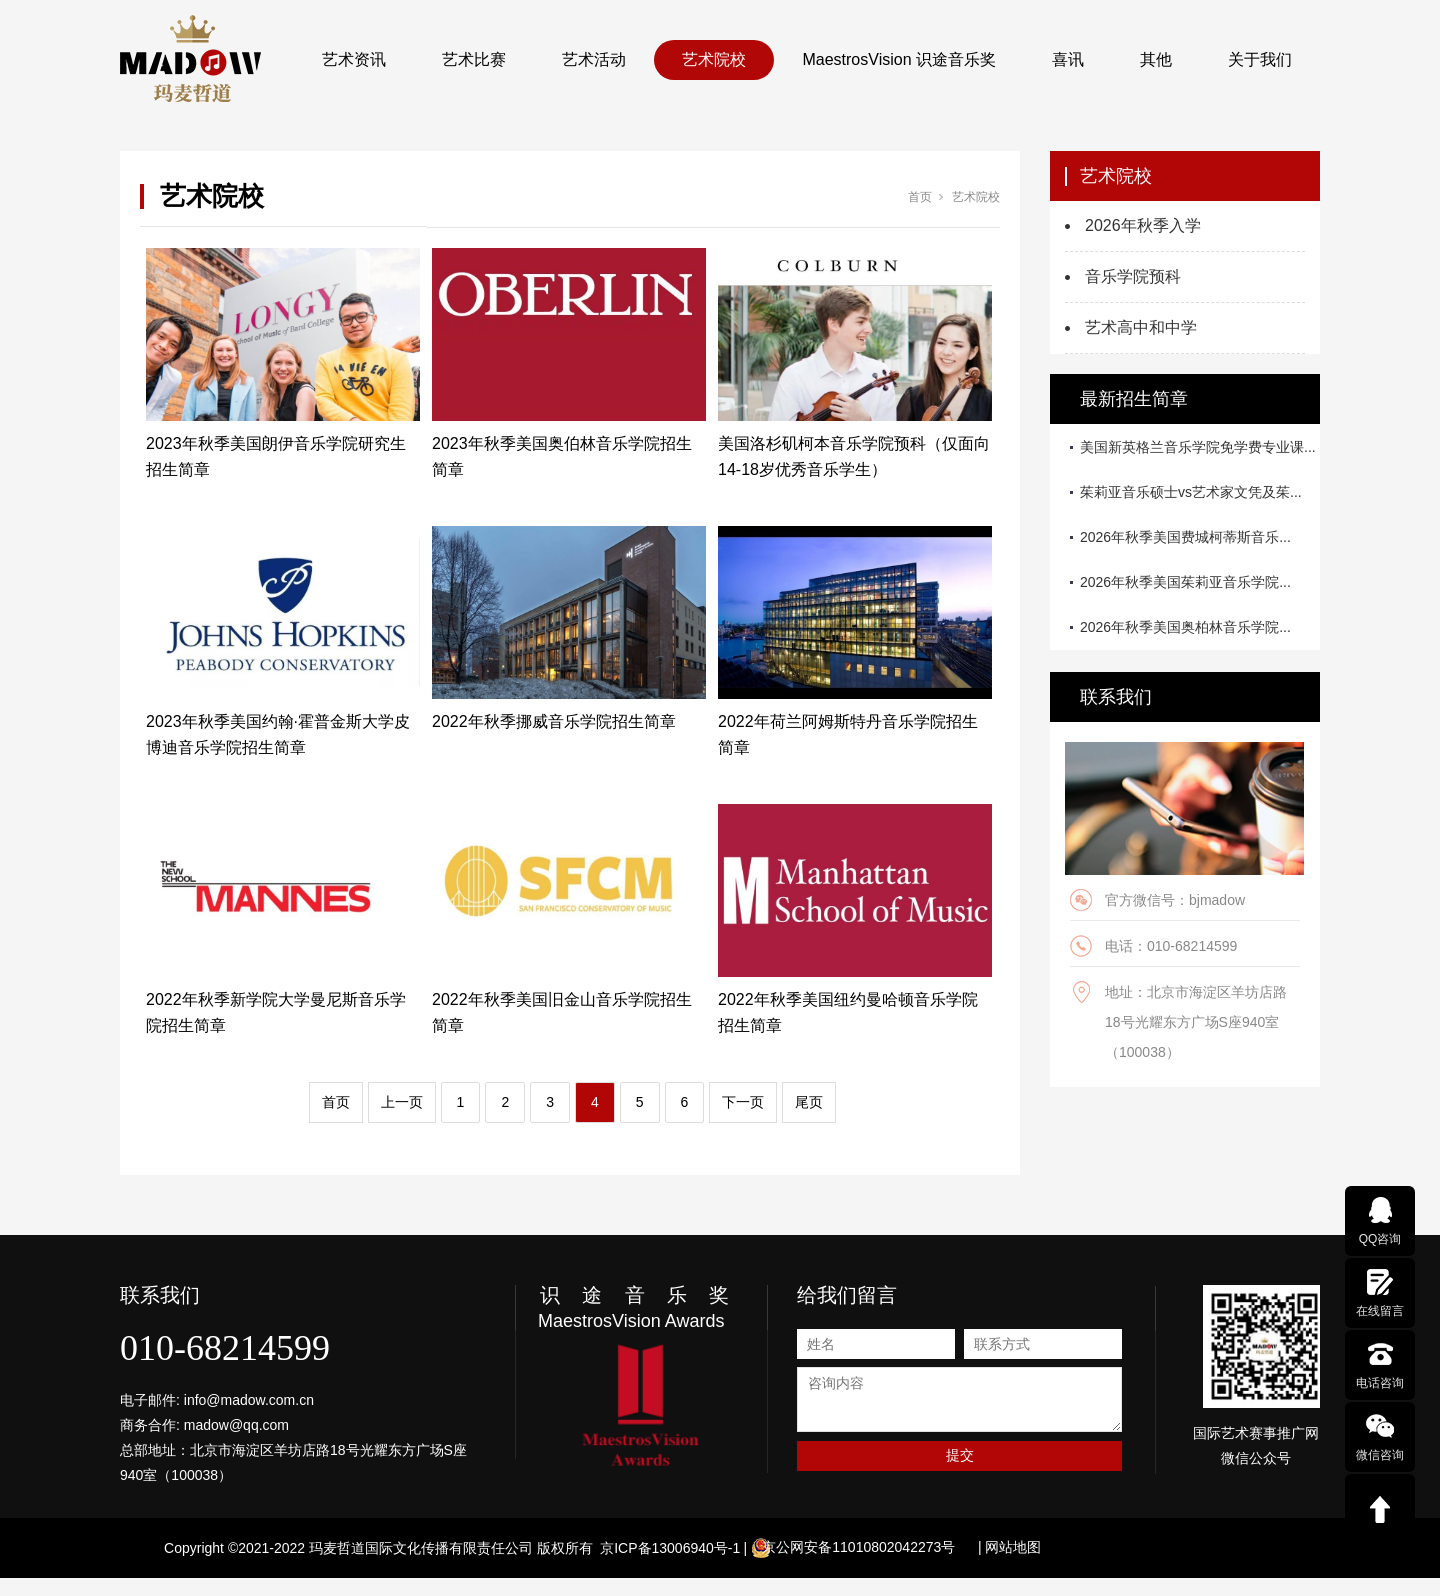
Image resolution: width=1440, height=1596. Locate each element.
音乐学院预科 (1133, 276)
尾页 (809, 1102)
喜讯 (1068, 59)
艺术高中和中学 (1141, 327)
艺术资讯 (354, 59)
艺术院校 (714, 59)
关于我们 (1260, 59)
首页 (920, 197)
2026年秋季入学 (1143, 225)
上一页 (402, 1102)
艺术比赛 (474, 59)
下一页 (743, 1102)
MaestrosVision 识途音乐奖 (899, 59)
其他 (1156, 59)
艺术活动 (594, 59)
